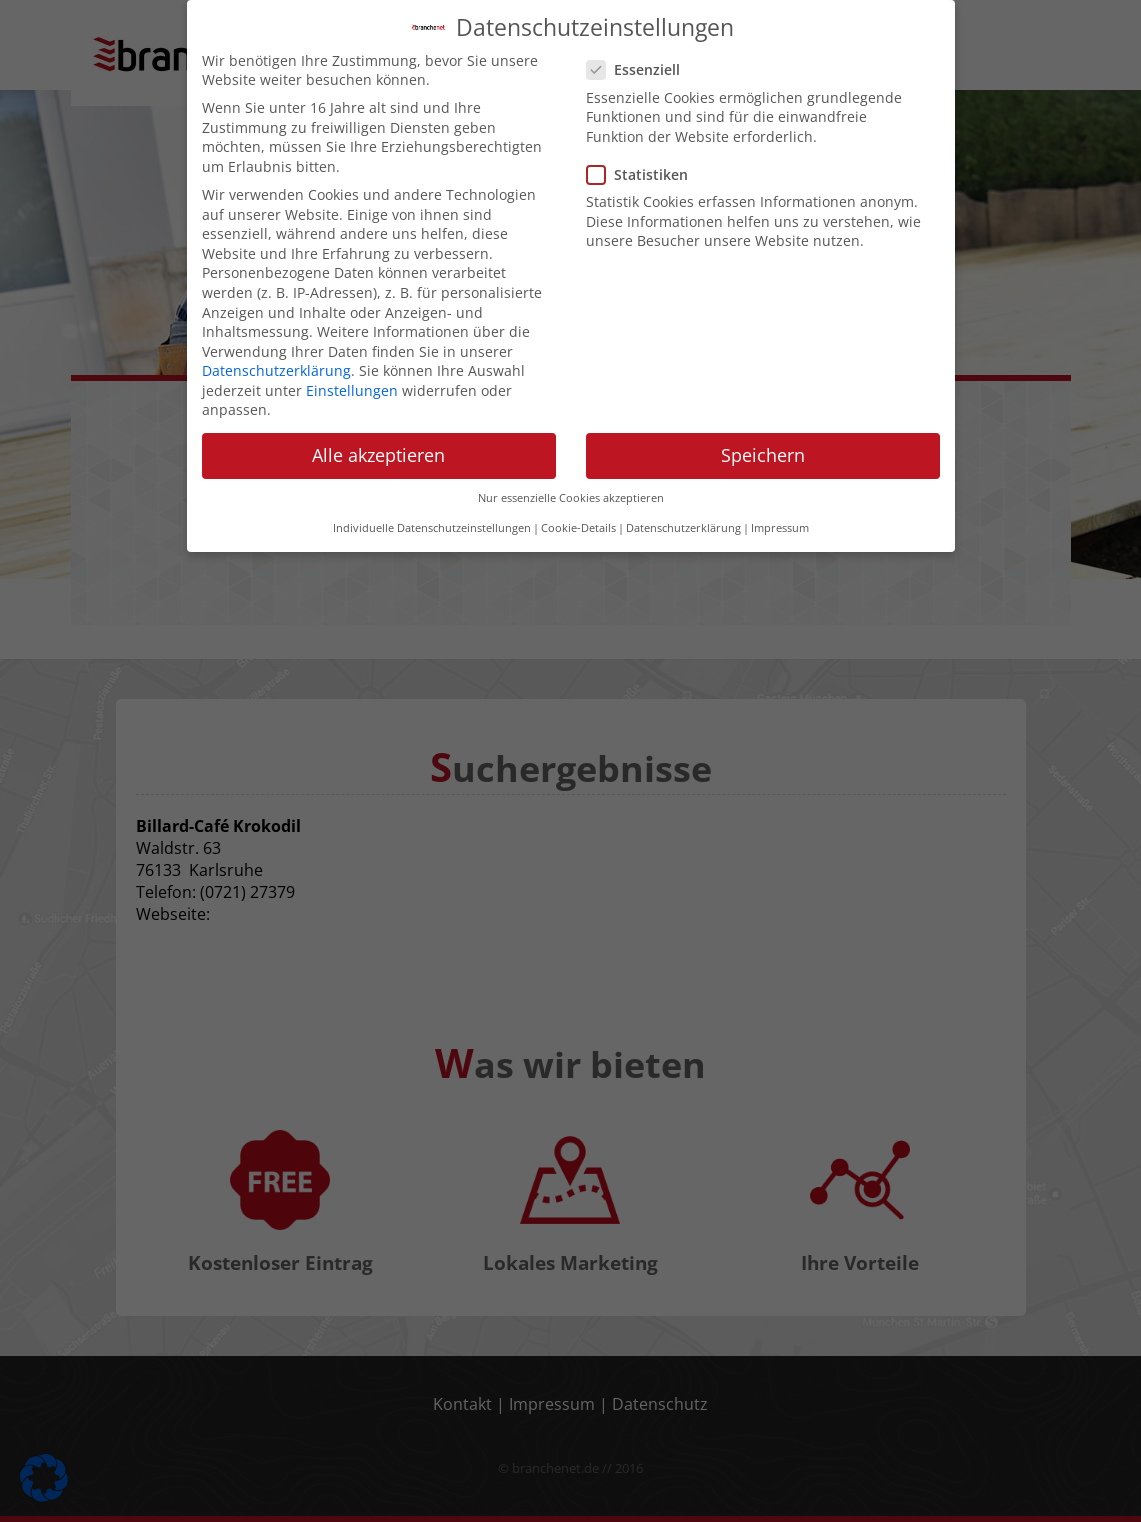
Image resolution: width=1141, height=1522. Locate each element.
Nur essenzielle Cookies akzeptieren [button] (571, 428)
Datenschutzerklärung (276, 300)
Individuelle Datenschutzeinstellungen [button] (432, 459)
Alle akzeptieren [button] (378, 386)
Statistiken (643, 104)
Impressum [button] (780, 459)
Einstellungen (352, 320)
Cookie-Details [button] (578, 459)
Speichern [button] (763, 386)
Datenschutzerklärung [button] (683, 459)
